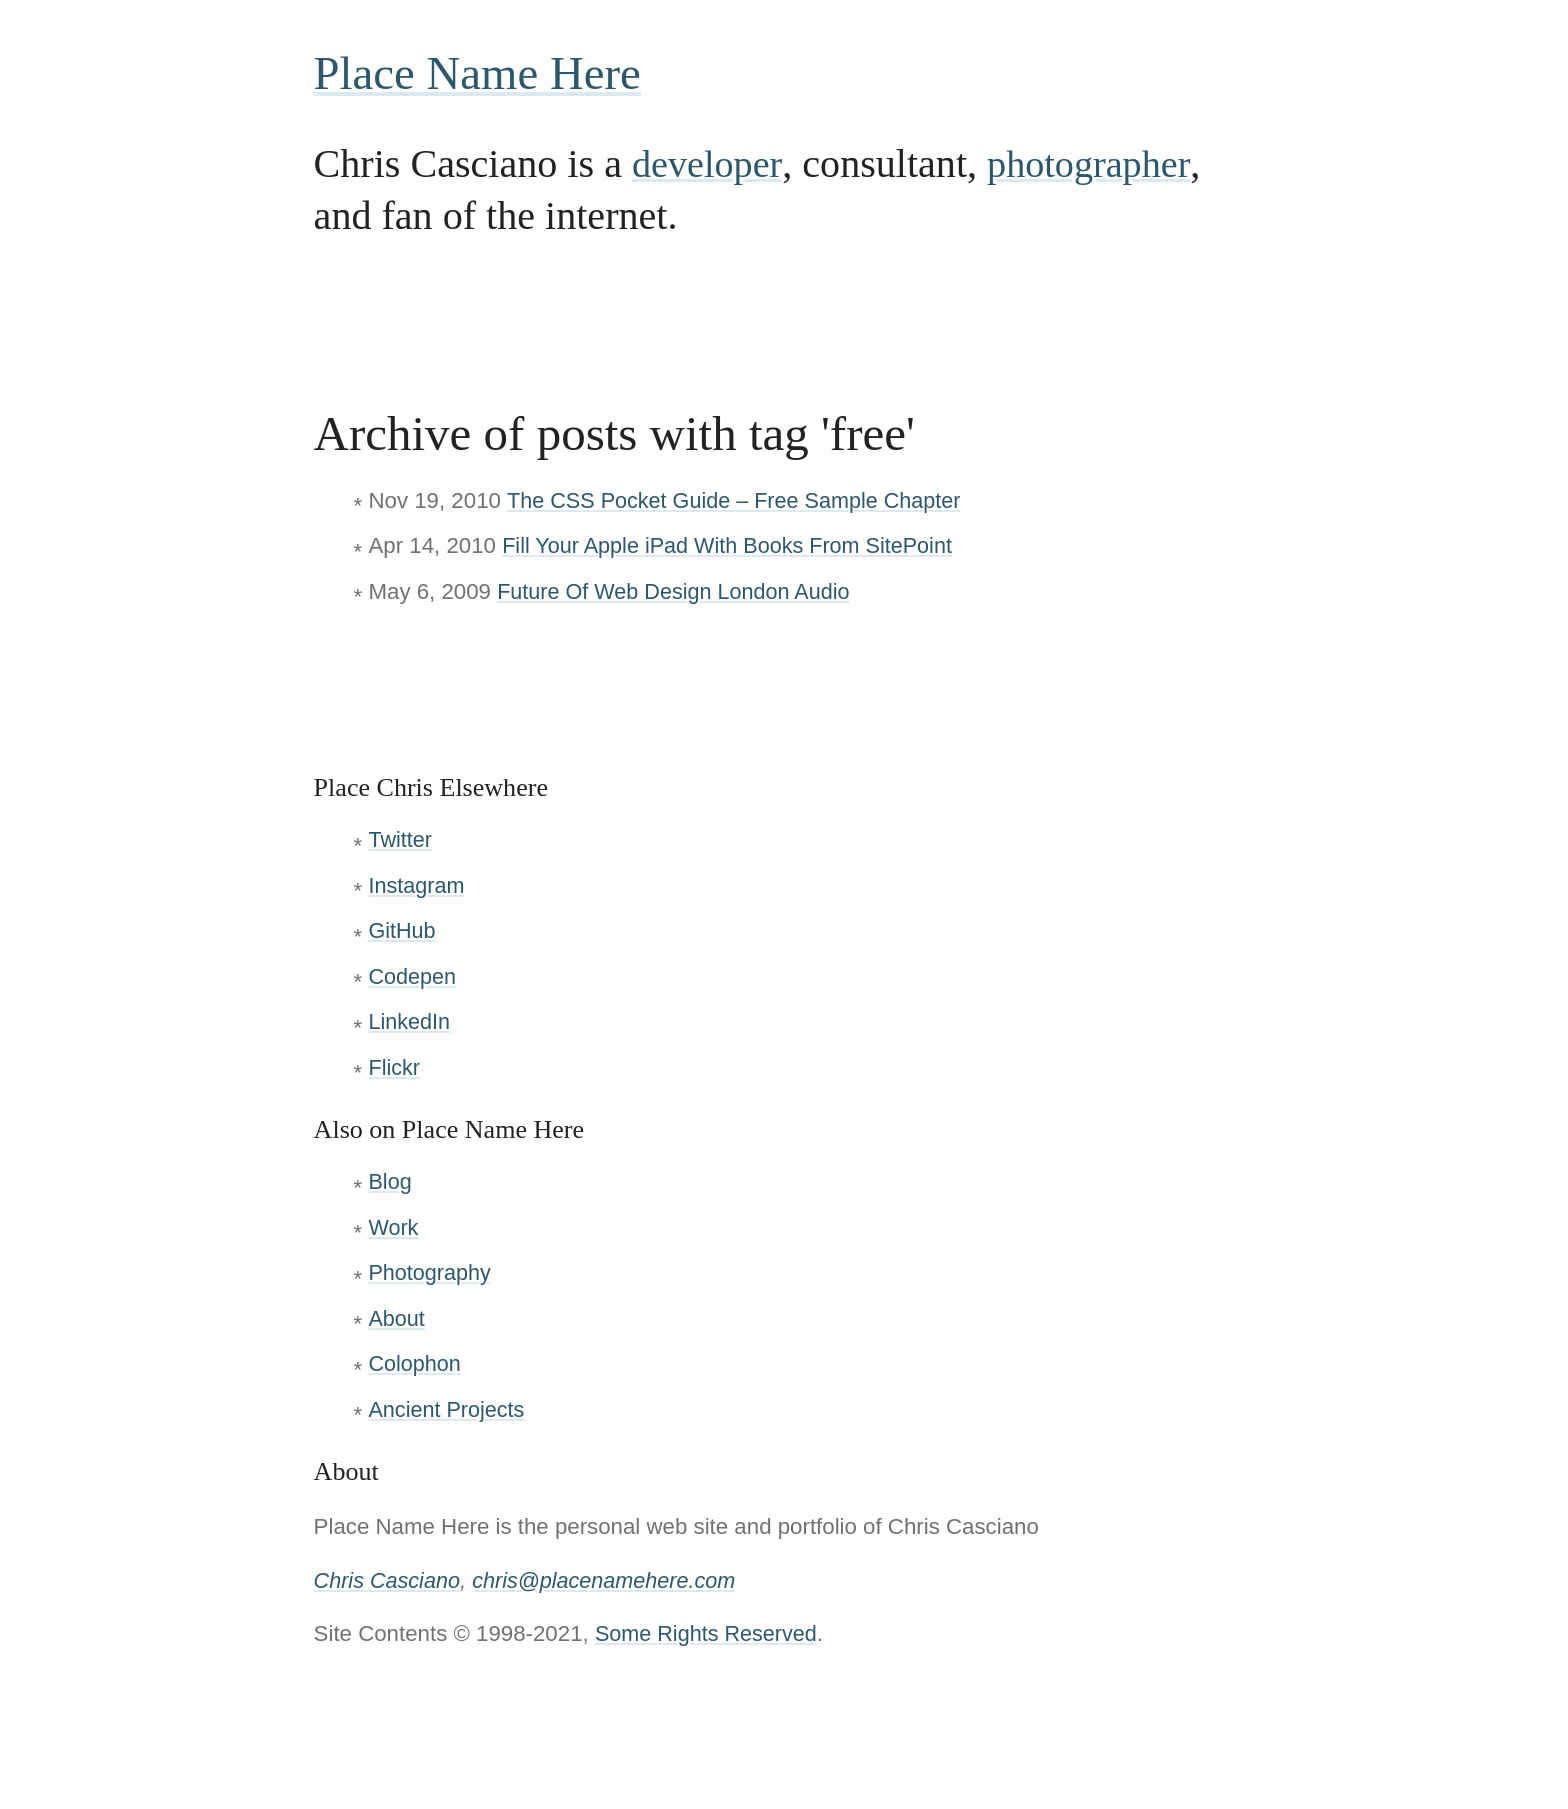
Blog (390, 1181)
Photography (431, 1272)
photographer (1099, 163)
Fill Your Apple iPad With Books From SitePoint (734, 545)
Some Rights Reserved (709, 1633)
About (397, 1318)
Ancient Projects (448, 1409)
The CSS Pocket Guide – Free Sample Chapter (741, 500)
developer (710, 163)
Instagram (417, 885)
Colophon (415, 1363)
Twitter (401, 839)
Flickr (394, 1067)
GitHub (402, 930)
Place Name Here (485, 72)
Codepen (413, 976)
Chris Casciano (389, 1580)
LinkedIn (410, 1021)
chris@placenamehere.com (612, 1580)
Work (394, 1227)
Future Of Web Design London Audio (679, 591)
